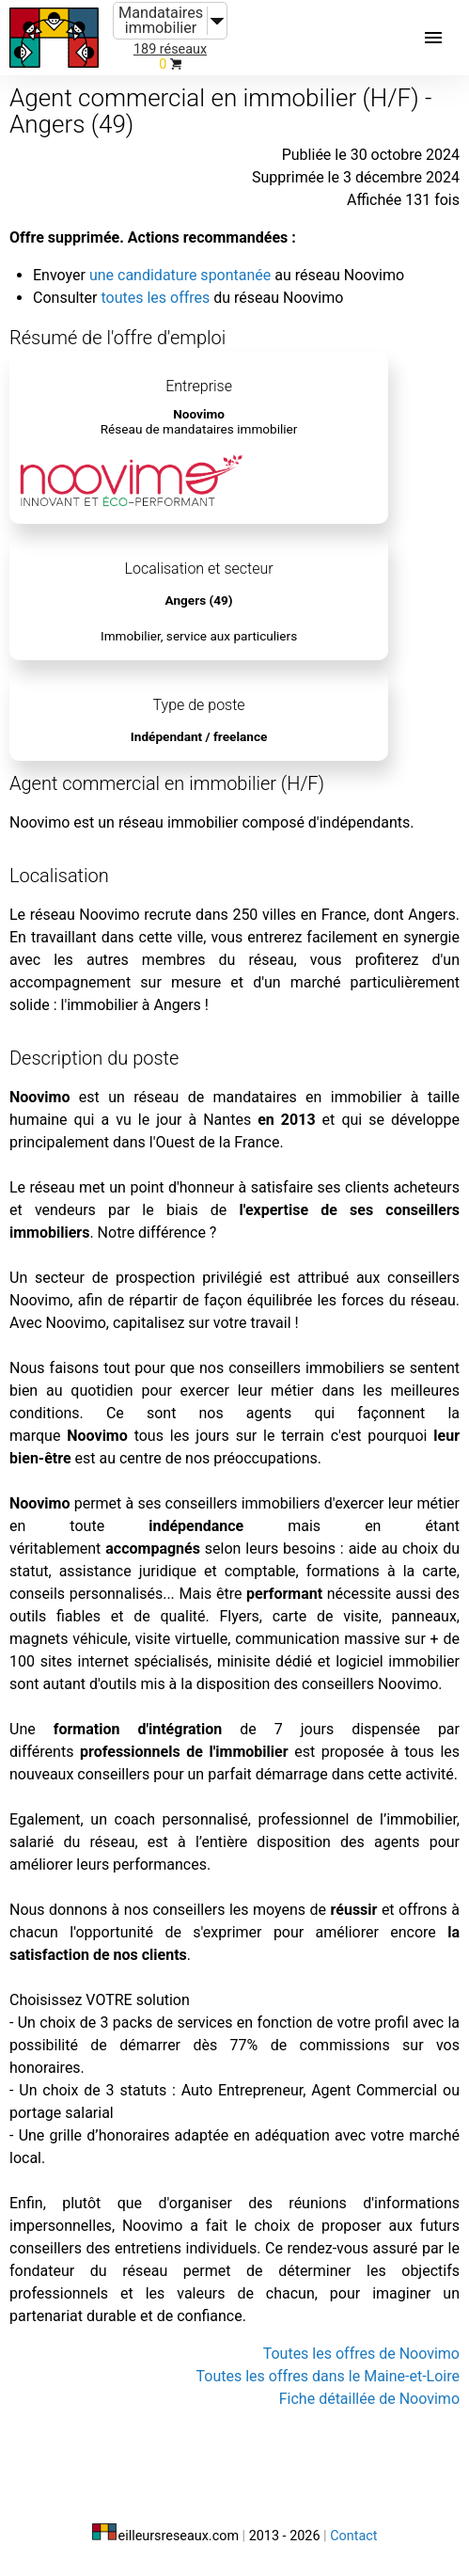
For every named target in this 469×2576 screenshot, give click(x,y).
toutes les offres (155, 298)
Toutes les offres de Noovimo (361, 2354)
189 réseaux (170, 49)
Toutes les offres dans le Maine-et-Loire (328, 2376)
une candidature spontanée (180, 275)
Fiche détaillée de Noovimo (369, 2399)
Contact (353, 2536)
